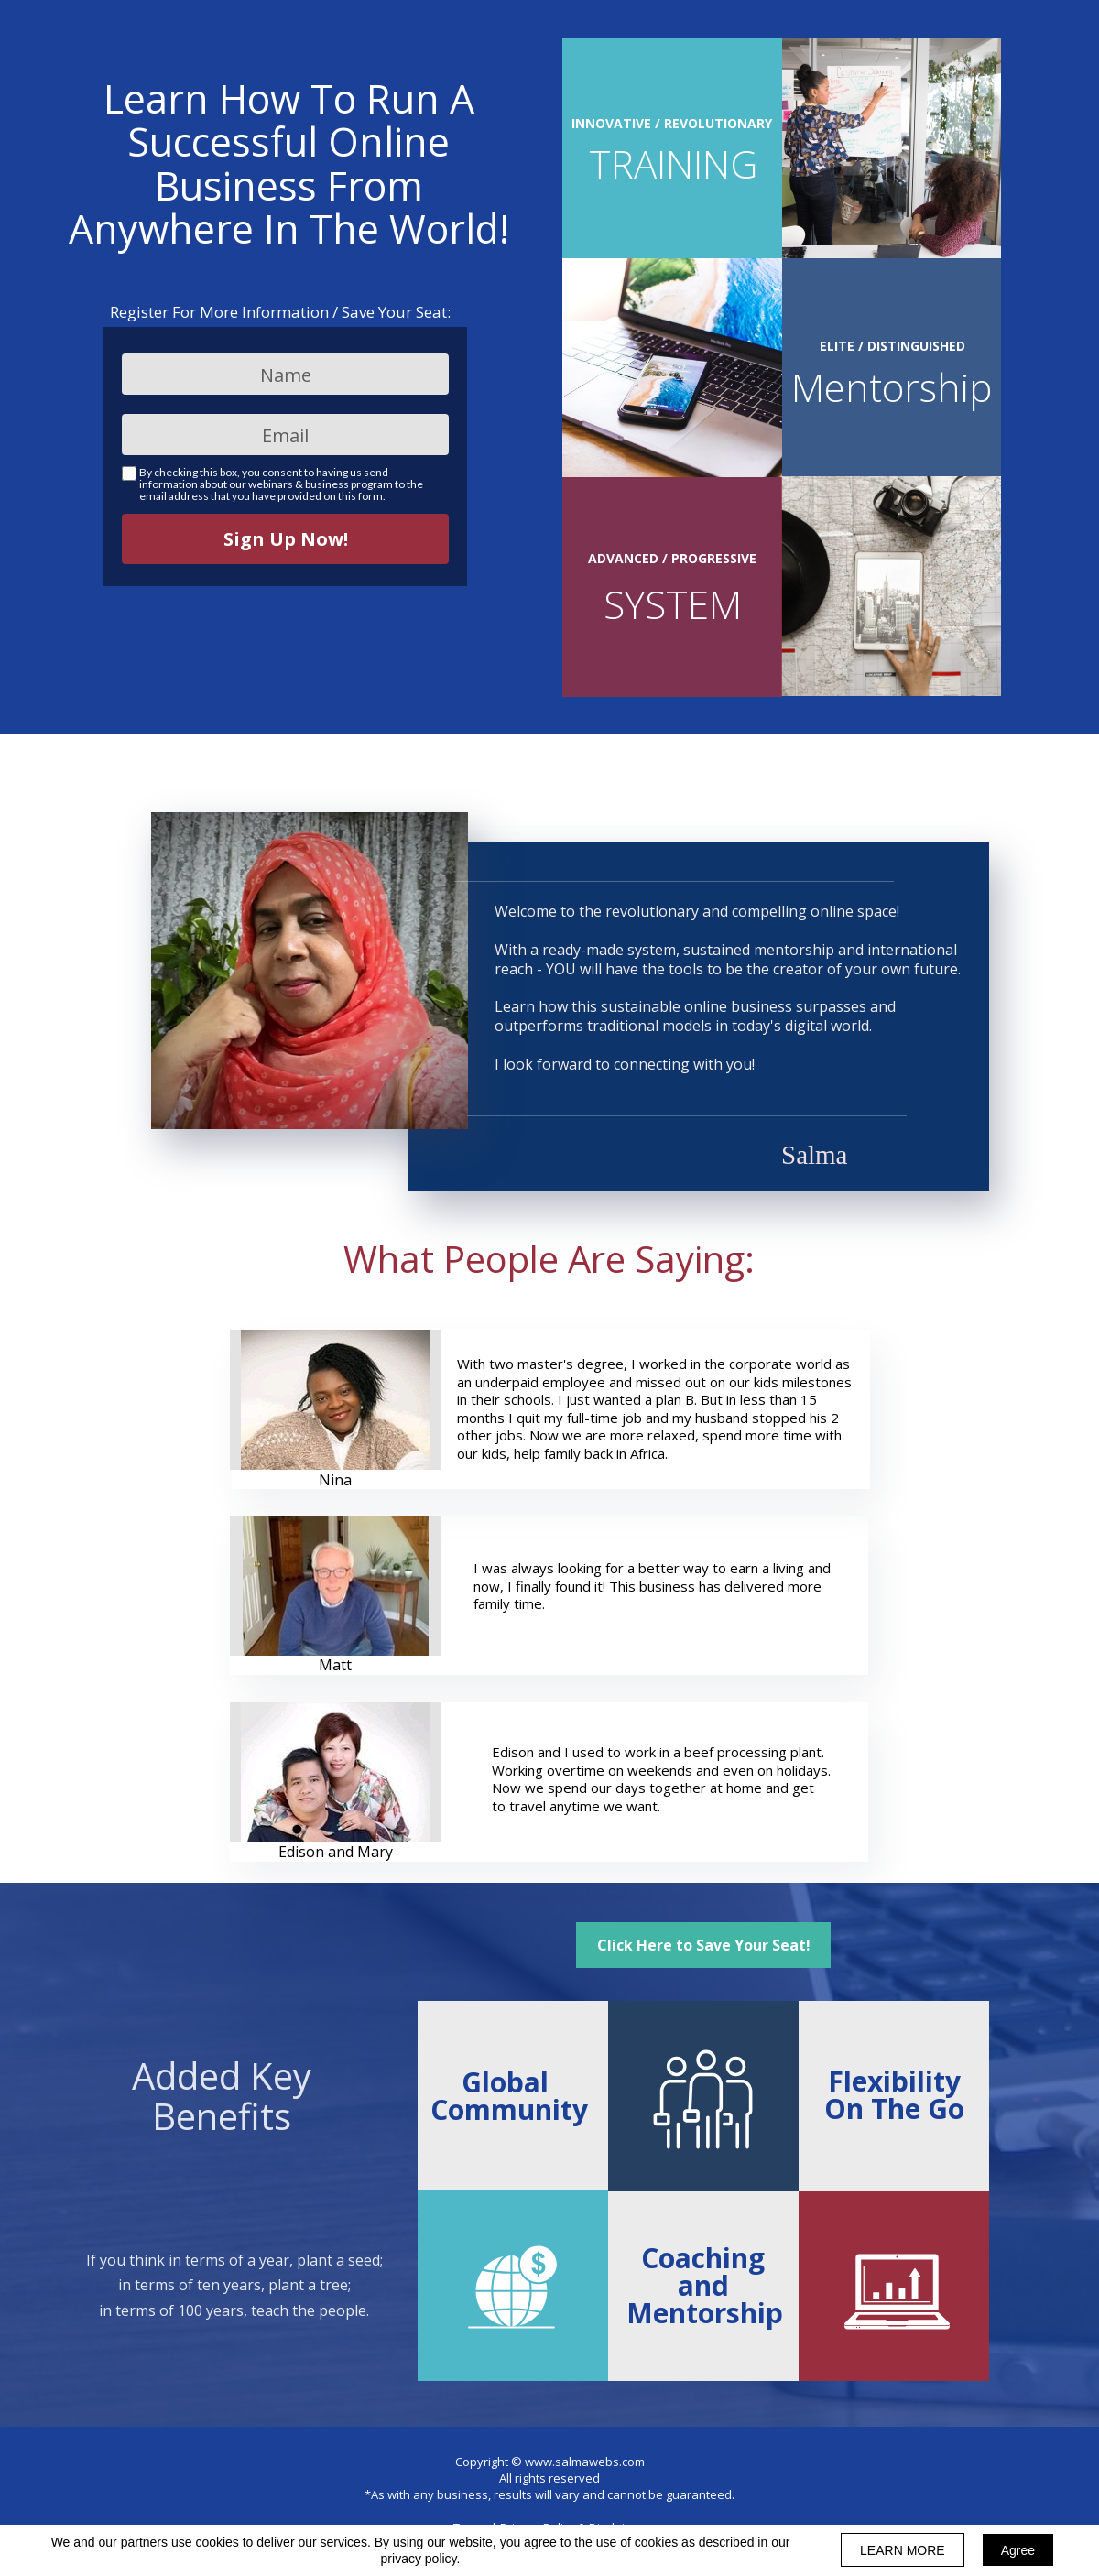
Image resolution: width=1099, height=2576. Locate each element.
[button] (703, 1945)
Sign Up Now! (285, 539)
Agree (1018, 2550)
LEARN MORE (902, 2550)
